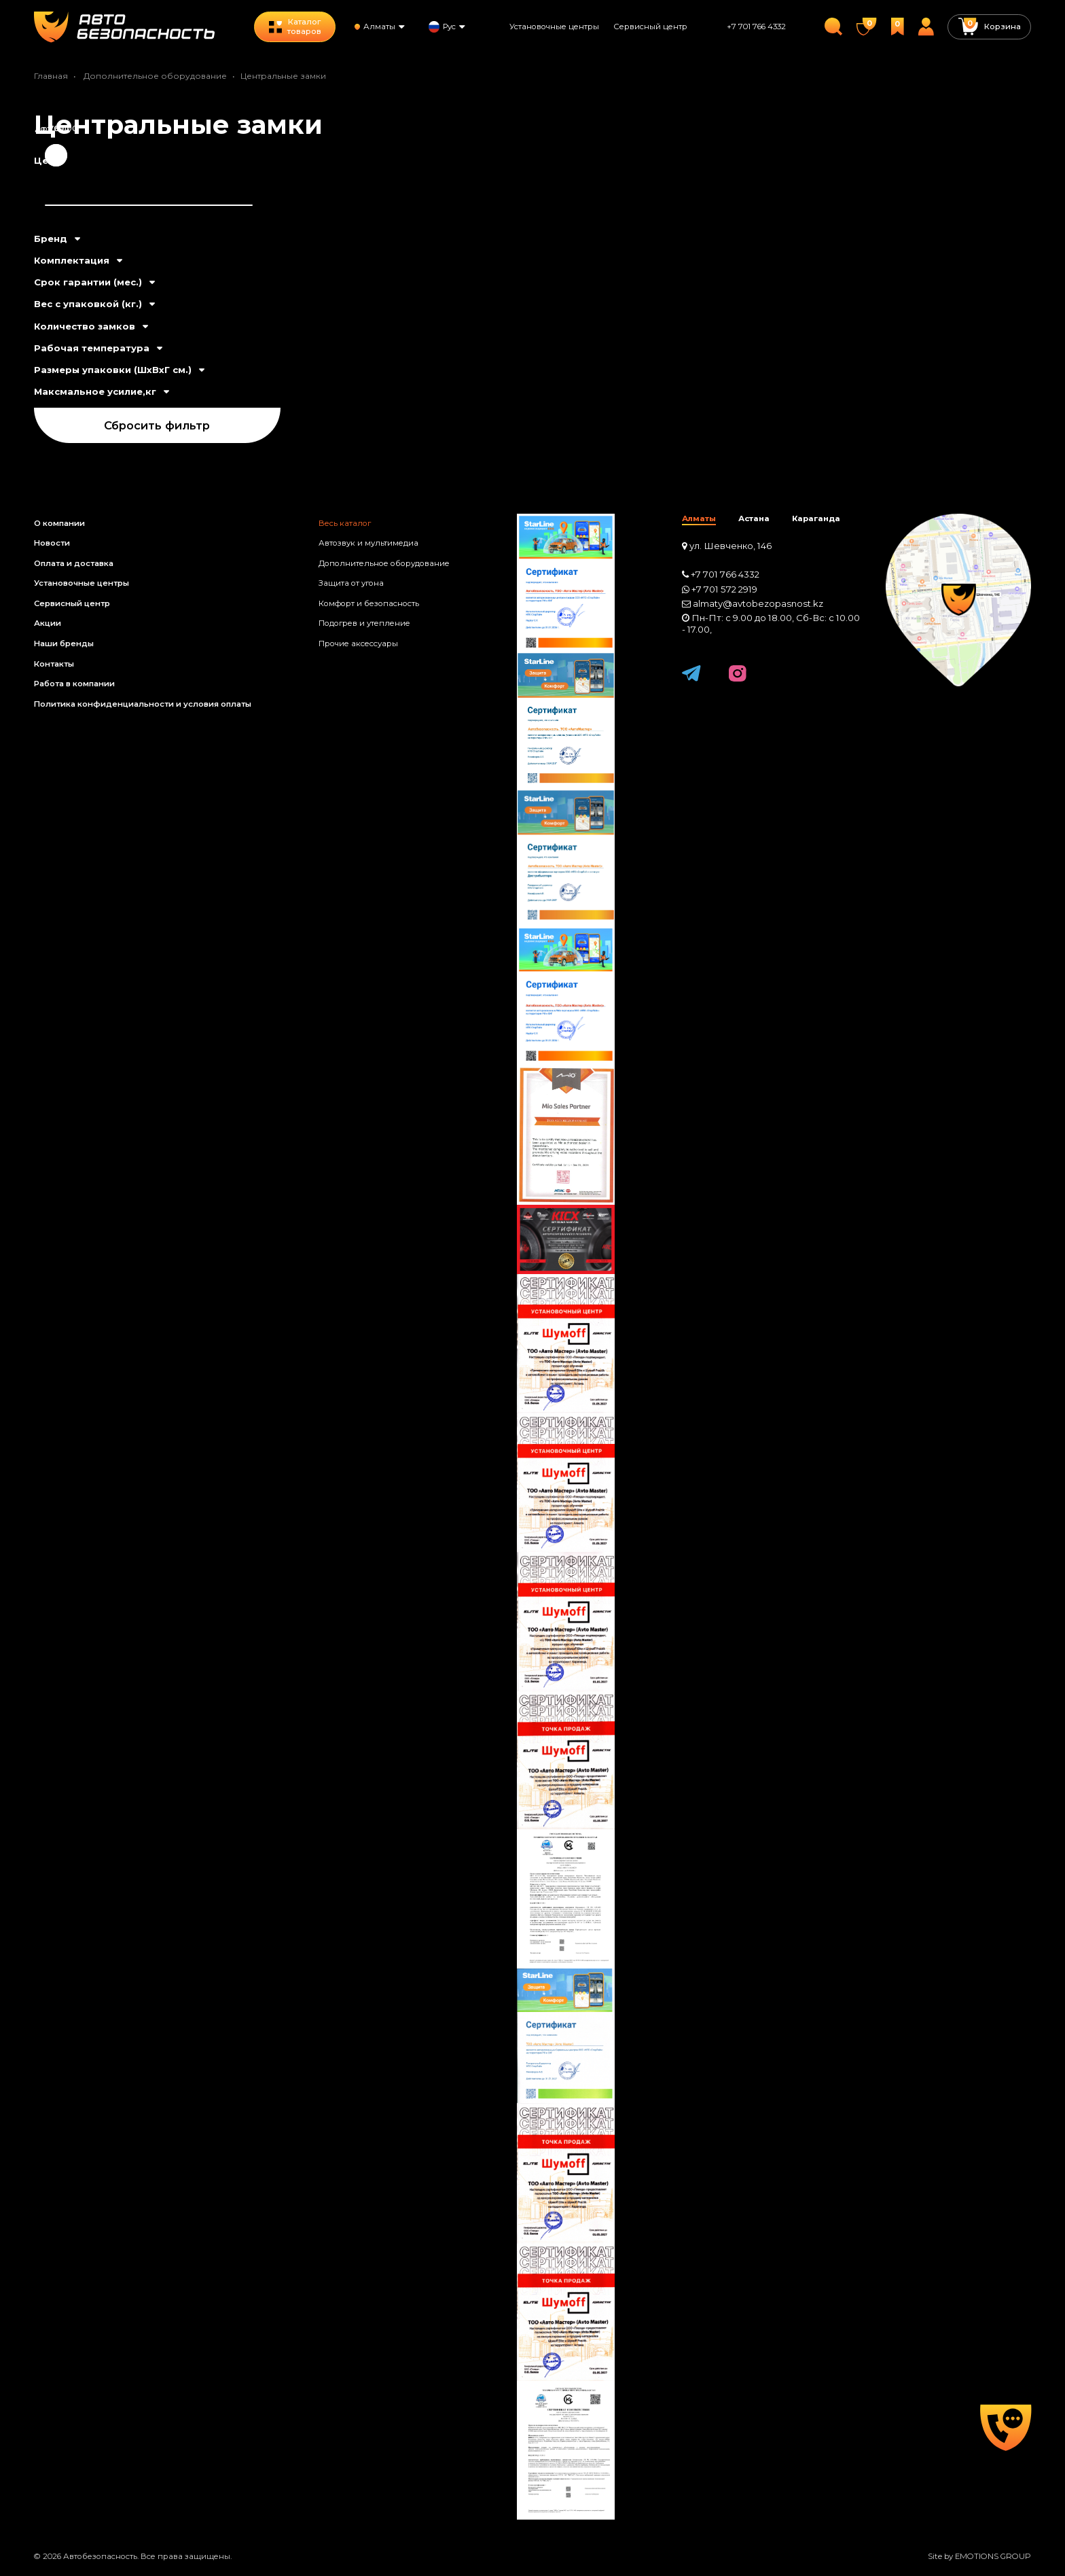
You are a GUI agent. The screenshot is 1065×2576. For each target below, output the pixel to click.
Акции (47, 623)
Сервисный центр (650, 26)
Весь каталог (345, 523)
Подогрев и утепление (364, 623)
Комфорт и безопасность (369, 603)
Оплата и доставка (73, 563)
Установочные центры (554, 26)
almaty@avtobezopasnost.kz (758, 603)
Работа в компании (74, 683)
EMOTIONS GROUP (993, 2556)
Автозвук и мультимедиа (368, 543)
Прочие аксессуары (358, 643)
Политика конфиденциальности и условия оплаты (142, 704)
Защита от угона (351, 583)
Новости (52, 543)
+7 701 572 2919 (724, 589)
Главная (51, 76)
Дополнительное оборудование (155, 76)
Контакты (54, 664)
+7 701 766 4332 (756, 26)
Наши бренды (64, 643)
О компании (59, 523)
